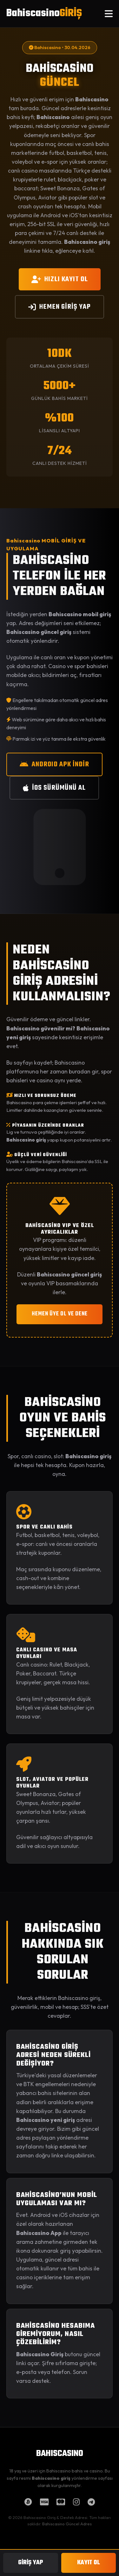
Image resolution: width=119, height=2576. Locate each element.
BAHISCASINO (59, 2453)
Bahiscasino (44, 13)
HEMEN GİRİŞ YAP (59, 306)
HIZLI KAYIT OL (59, 279)
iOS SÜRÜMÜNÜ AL (54, 787)
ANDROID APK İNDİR (54, 764)
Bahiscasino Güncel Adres (67, 2523)
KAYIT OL (88, 2562)
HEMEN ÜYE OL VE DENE (60, 1314)
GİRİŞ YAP (30, 2562)
